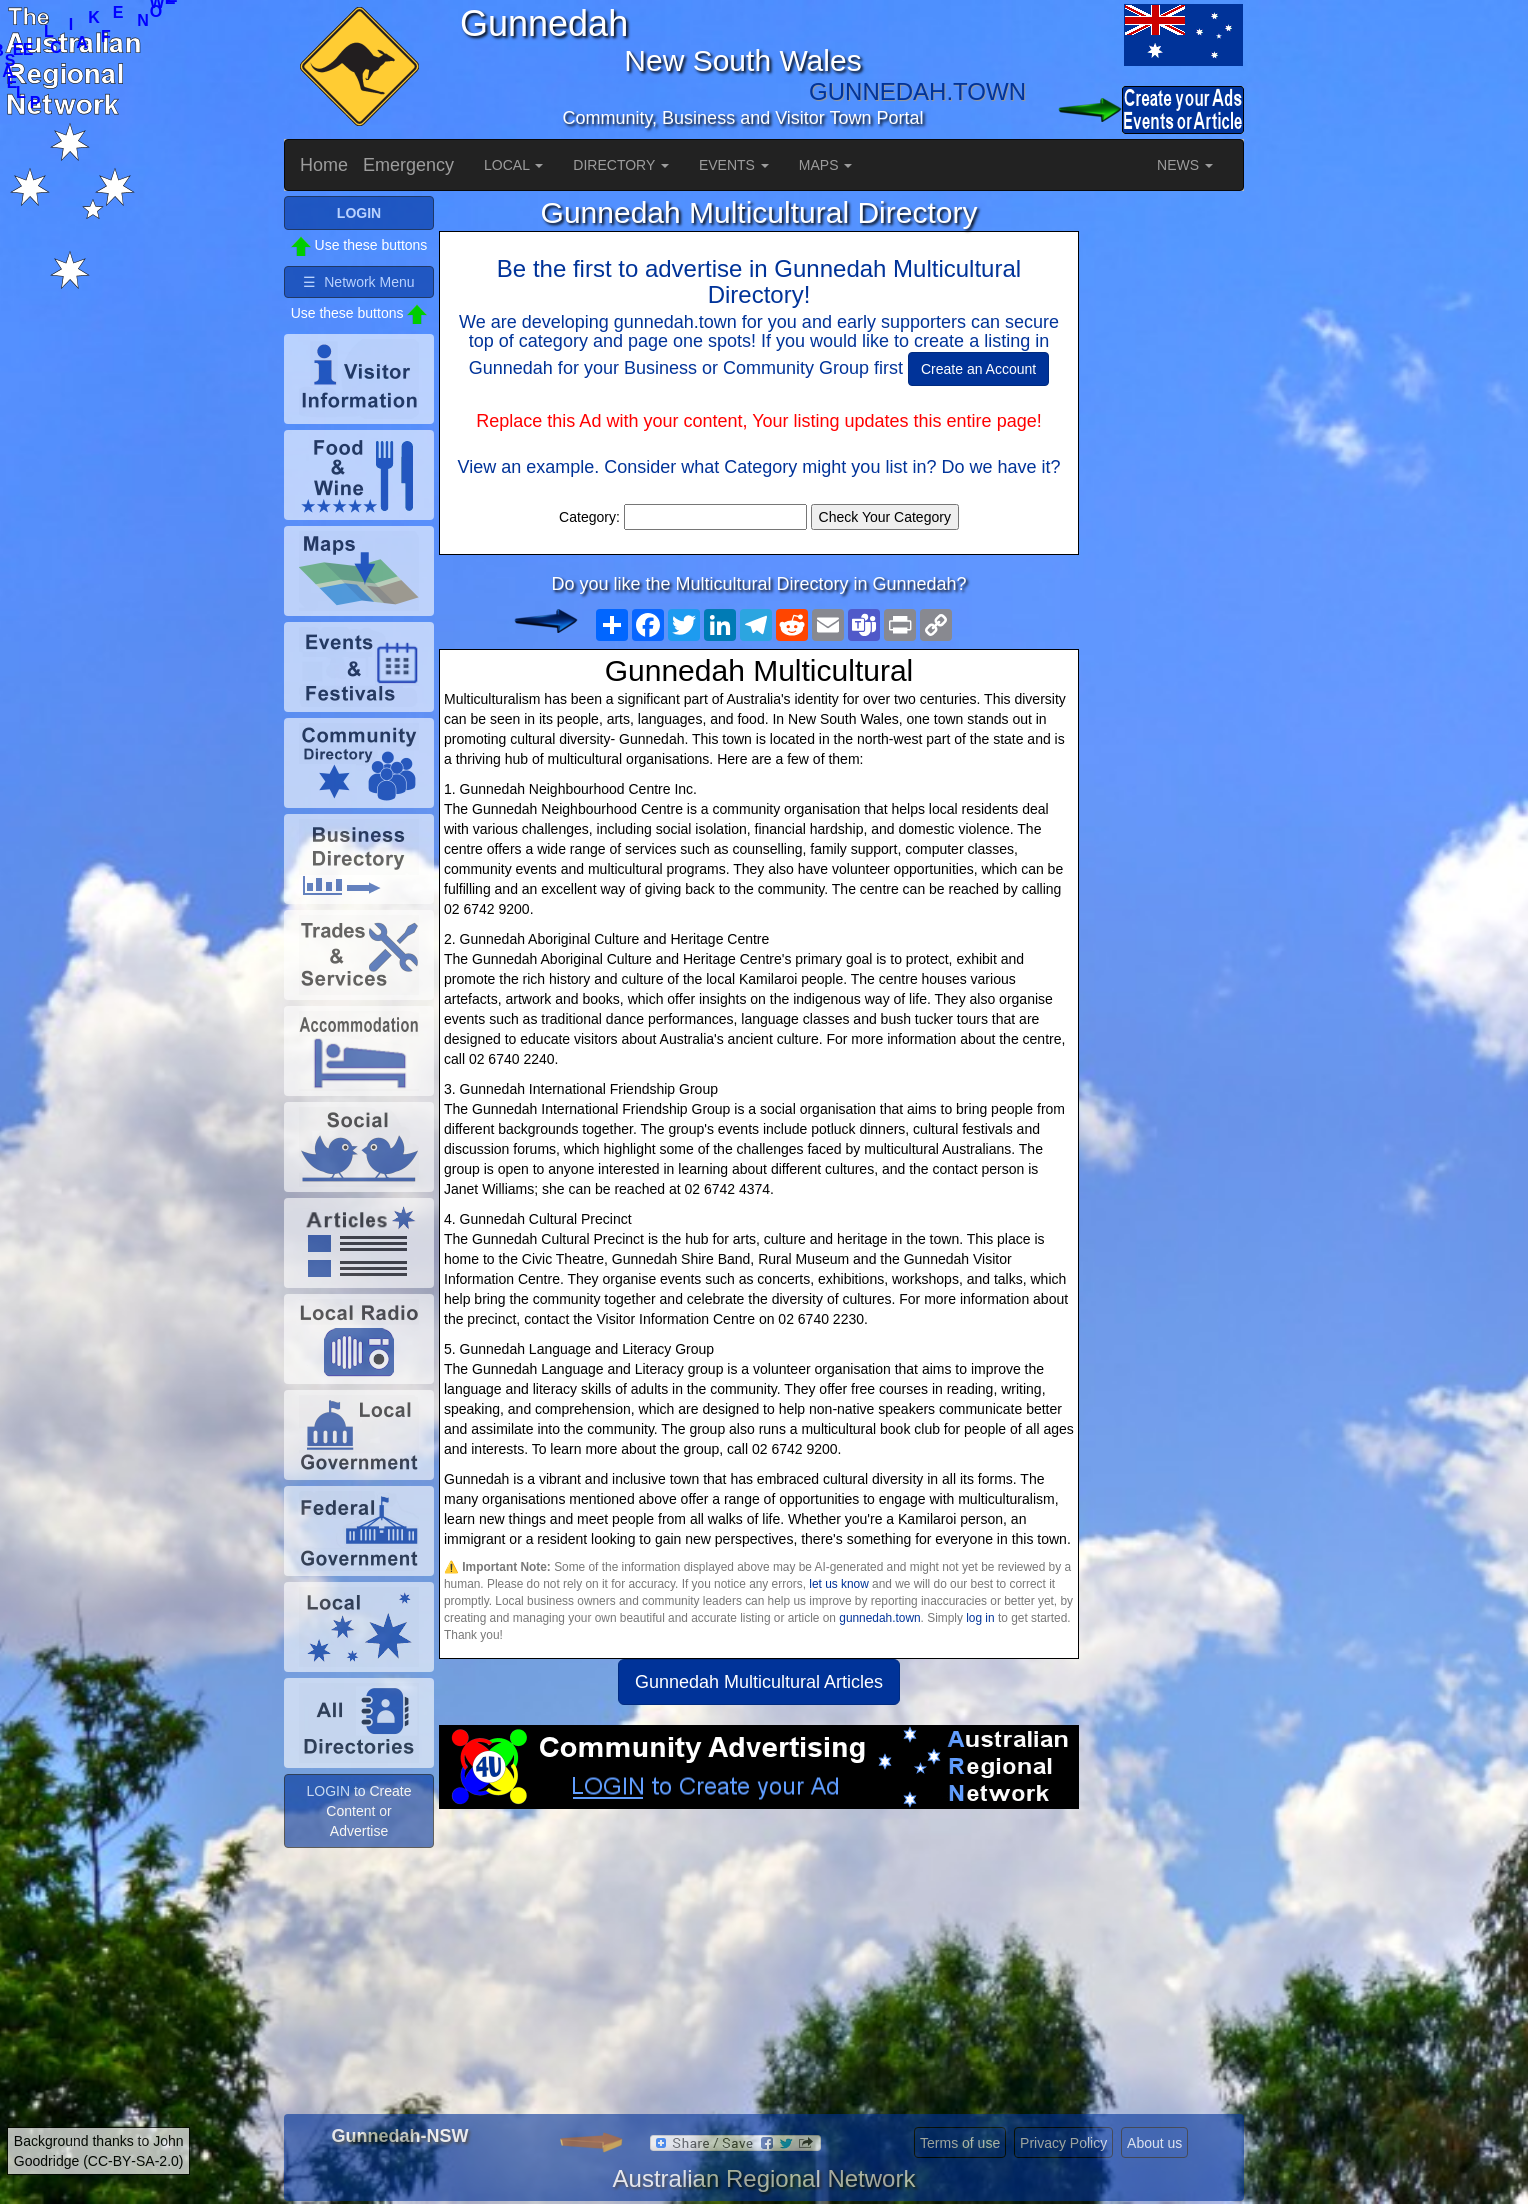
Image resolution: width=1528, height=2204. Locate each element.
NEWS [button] (1185, 165)
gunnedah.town (879, 1618)
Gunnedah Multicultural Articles (759, 1682)
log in (980, 1618)
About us (1154, 2143)
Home (324, 165)
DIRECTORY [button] (621, 165)
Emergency (408, 165)
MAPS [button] (826, 165)
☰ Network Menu (358, 282)
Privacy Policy (1063, 2143)
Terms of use (960, 2143)
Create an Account (978, 369)
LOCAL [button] (513, 165)
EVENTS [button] (734, 165)
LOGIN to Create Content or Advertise (358, 1811)
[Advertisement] (759, 1969)
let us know (838, 1584)
